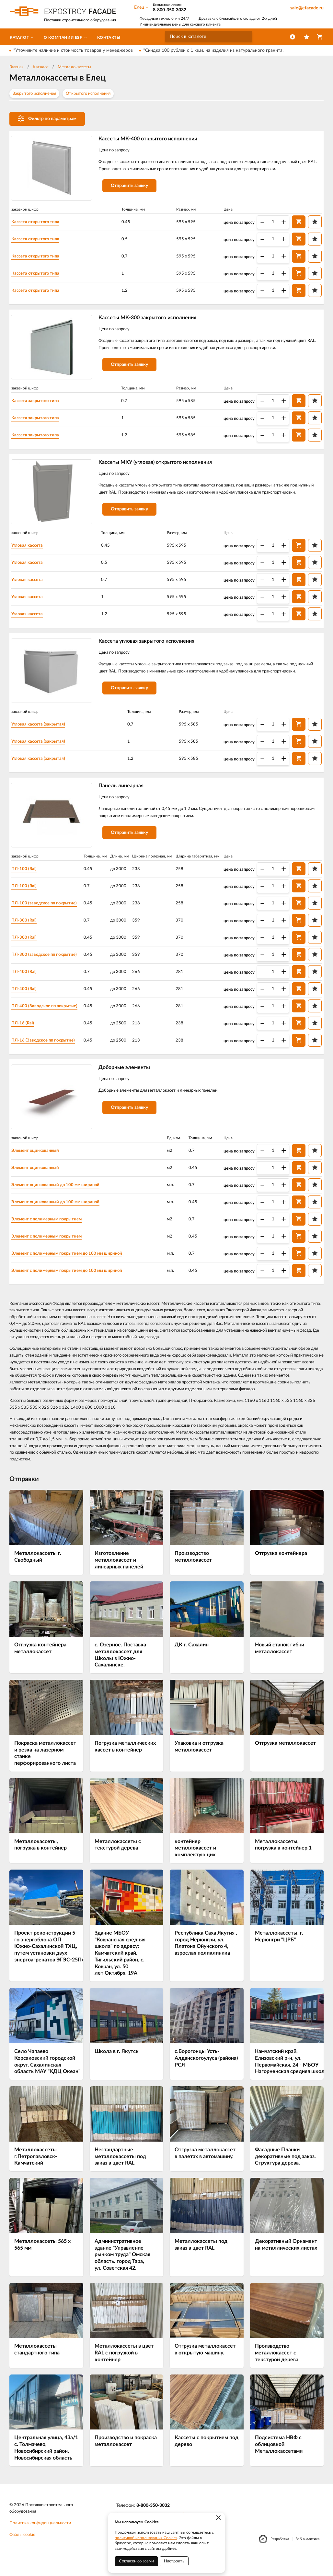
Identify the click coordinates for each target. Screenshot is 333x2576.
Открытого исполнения (88, 94)
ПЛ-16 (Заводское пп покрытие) (49, 1052)
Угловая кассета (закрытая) (44, 733)
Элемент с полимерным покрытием (53, 1233)
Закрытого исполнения (34, 94)
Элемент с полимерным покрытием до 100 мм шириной (74, 1267)
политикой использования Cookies (146, 2538)
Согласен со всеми (136, 2561)
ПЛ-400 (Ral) (28, 983)
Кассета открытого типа (41, 223)
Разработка (279, 2554)
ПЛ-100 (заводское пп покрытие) (50, 914)
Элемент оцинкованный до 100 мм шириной (62, 1199)
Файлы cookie (22, 2550)
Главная (16, 67)
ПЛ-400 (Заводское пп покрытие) (50, 1017)
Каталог (40, 67)
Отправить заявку (133, 195)
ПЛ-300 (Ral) (28, 932)
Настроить (174, 2561)
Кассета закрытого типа (41, 404)
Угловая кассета (32, 552)
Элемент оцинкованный (41, 1164)
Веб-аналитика (307, 2554)
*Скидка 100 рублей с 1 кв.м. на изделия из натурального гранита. (213, 50)
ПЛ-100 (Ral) (28, 880)
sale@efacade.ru (307, 8)
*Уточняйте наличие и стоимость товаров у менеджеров (73, 50)
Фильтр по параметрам (47, 118)
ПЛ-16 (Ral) (27, 1034)
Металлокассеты (74, 67)
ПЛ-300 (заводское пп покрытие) (50, 966)
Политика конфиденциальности (40, 2538)
